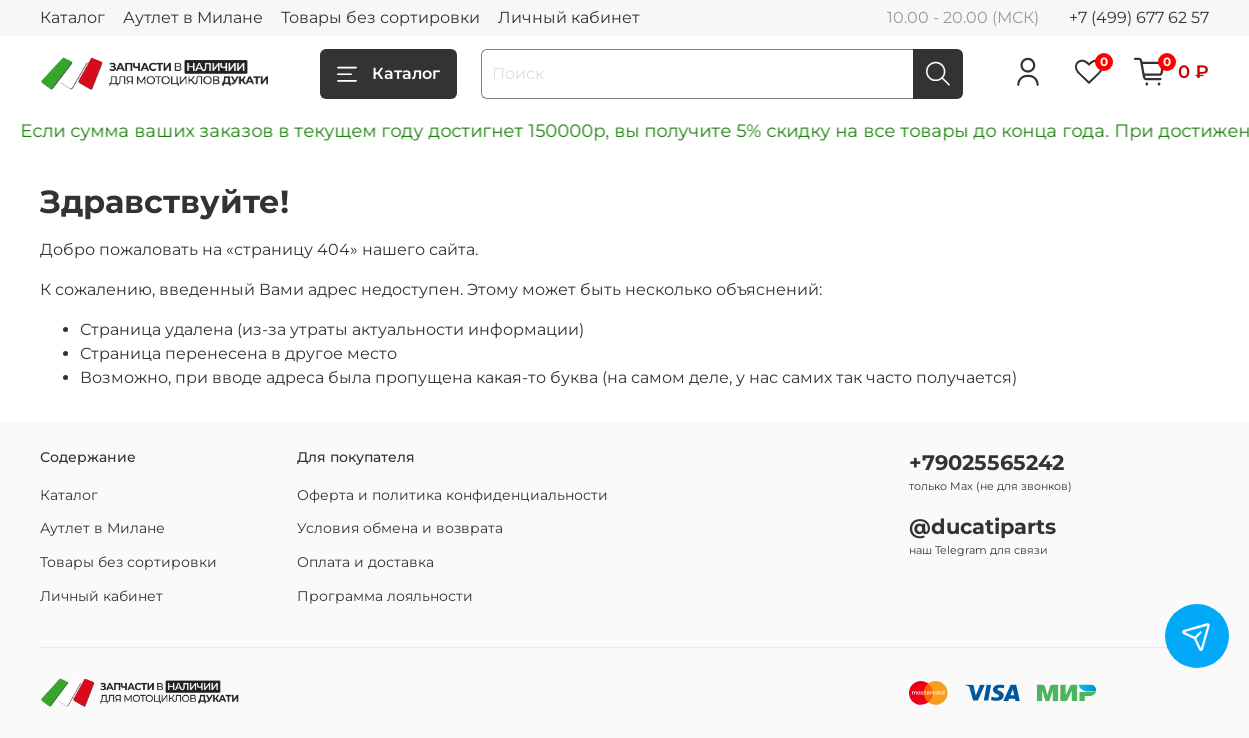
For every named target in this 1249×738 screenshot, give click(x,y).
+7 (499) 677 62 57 (1139, 17)
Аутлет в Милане (193, 17)
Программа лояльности (385, 596)
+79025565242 (986, 462)
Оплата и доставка (365, 562)
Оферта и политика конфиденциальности (452, 495)
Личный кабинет (569, 17)
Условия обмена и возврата (400, 528)
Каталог (72, 17)
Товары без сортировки (380, 17)
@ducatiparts (982, 526)
